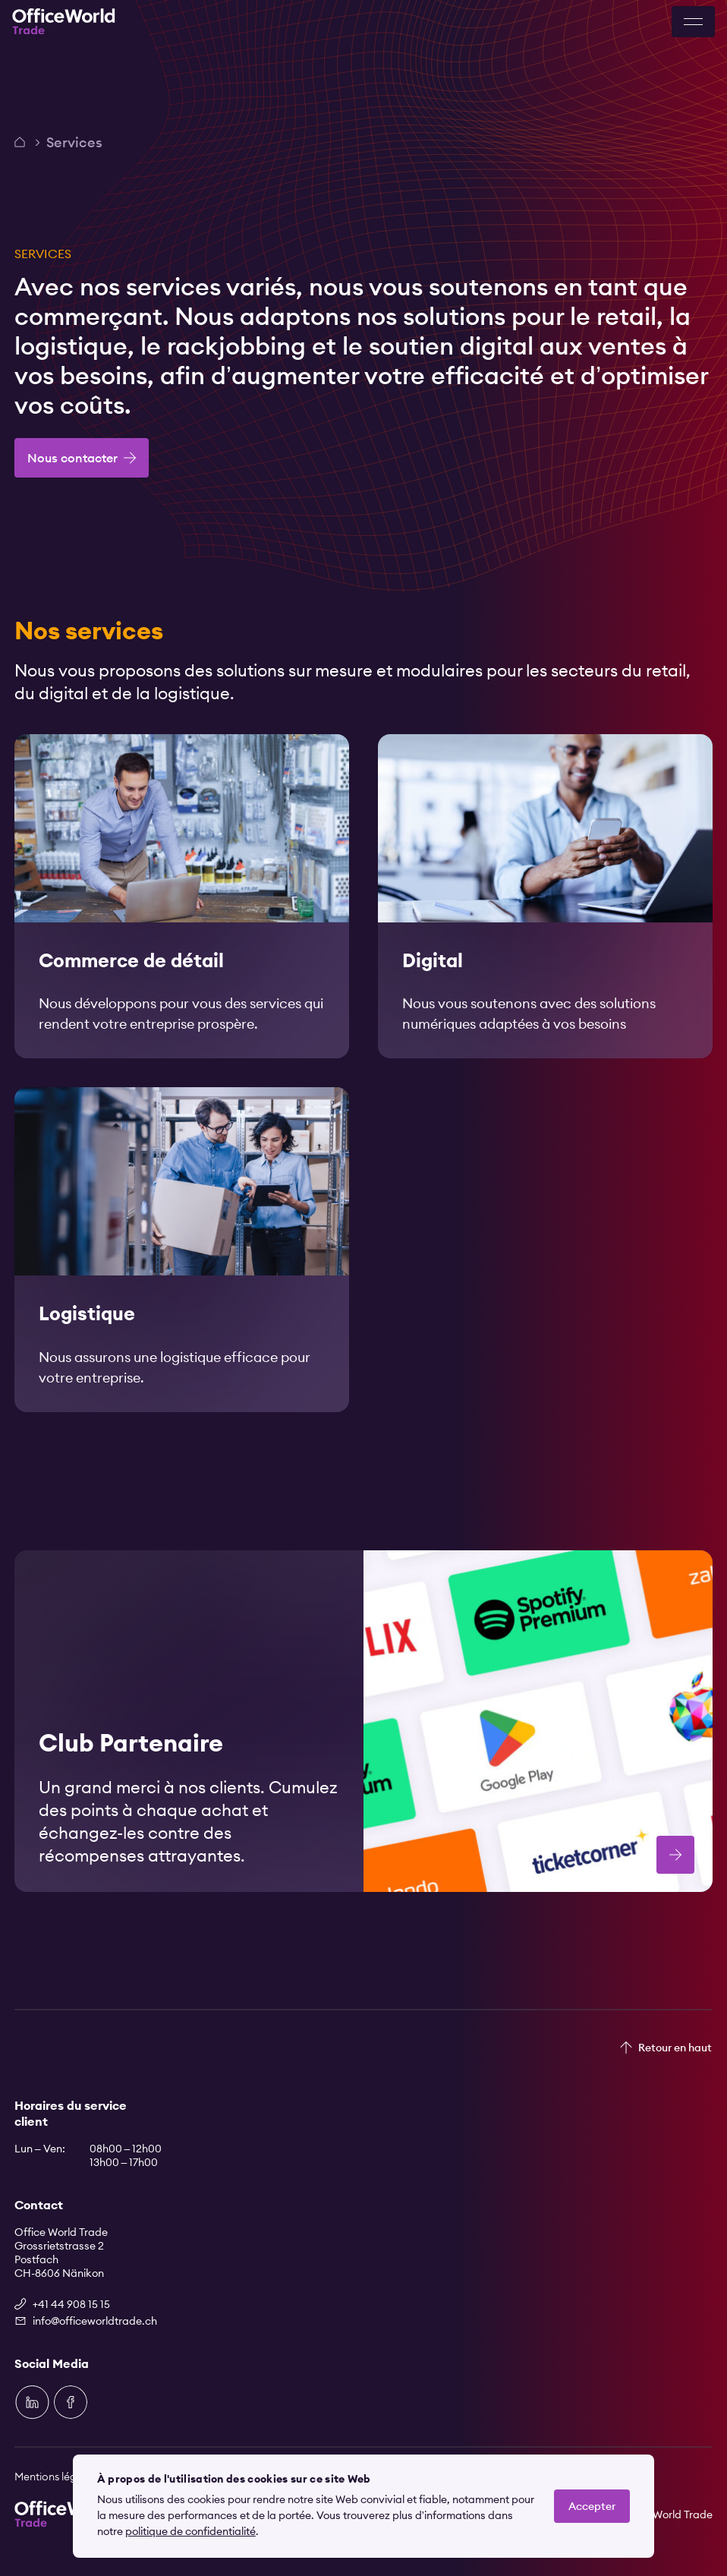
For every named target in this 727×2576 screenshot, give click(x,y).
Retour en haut (675, 2047)
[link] (182, 911)
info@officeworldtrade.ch (95, 2321)
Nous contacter (72, 457)
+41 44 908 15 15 (71, 2304)
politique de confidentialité (190, 2531)
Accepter (591, 2506)
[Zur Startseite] (63, 21)
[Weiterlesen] (182, 911)
